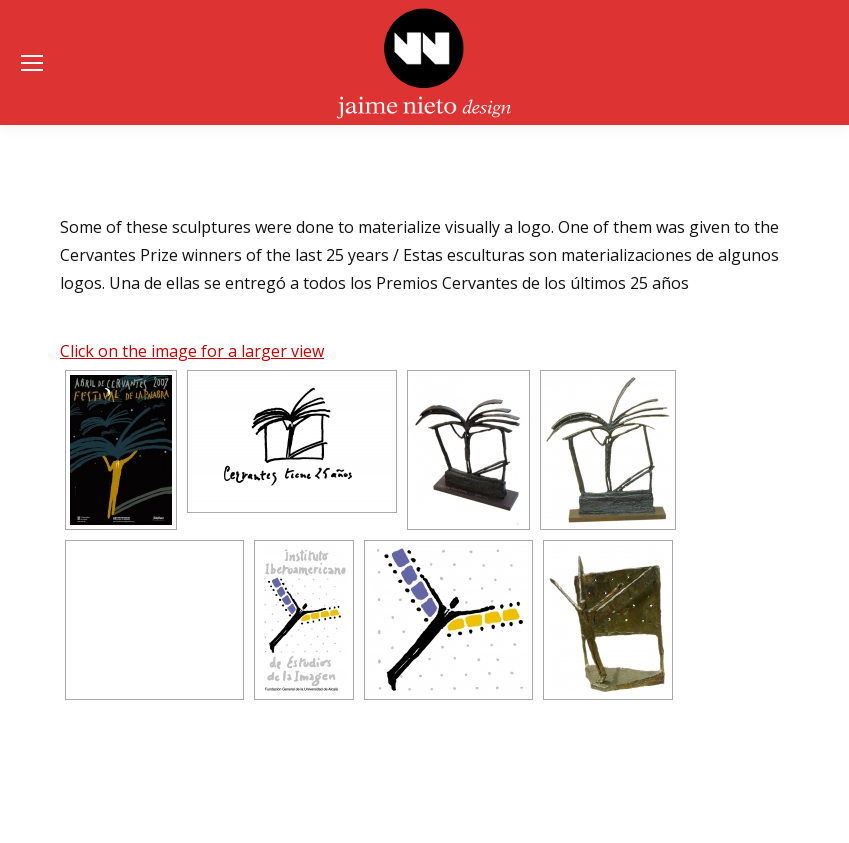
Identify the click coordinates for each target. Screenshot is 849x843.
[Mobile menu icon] (32, 63)
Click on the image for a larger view (192, 351)
